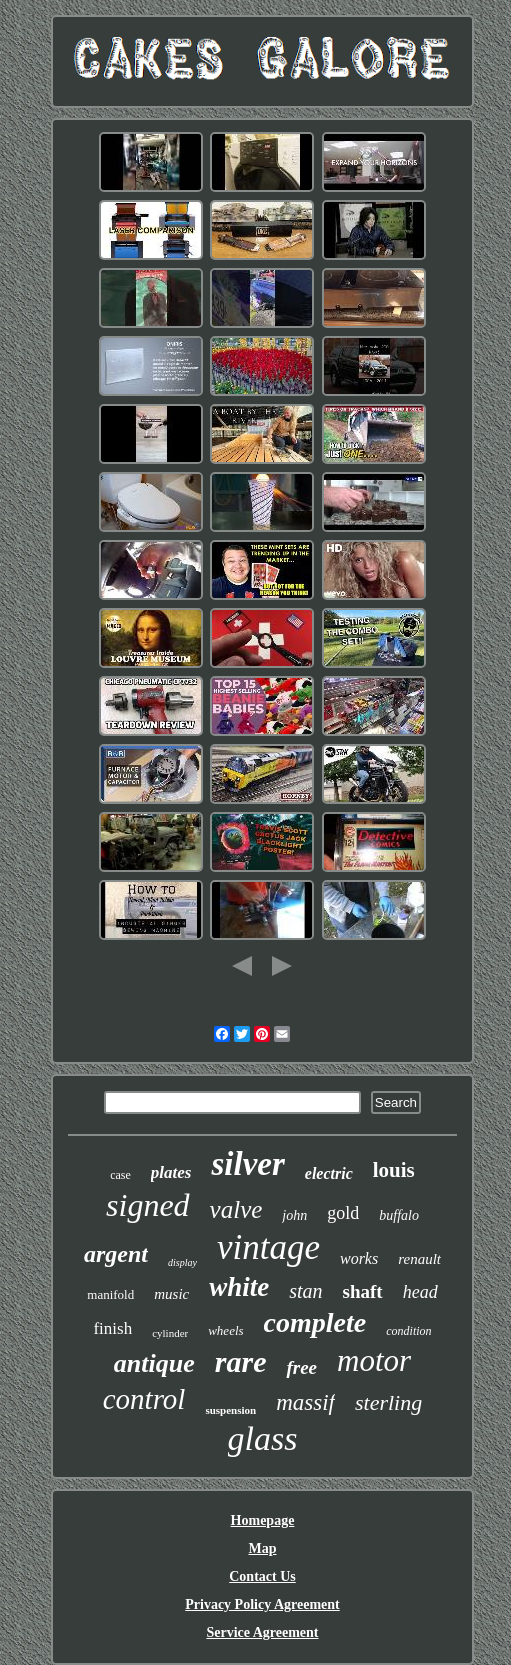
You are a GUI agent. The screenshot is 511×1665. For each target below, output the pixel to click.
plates (171, 1172)
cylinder (170, 1333)
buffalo (399, 1215)
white (239, 1287)
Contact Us (262, 1576)
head (420, 1292)
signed (148, 1205)
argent (116, 1254)
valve (236, 1209)
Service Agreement (262, 1632)
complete (315, 1322)
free (301, 1367)
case (120, 1175)
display (182, 1262)
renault (419, 1259)
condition (408, 1331)
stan (305, 1291)
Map (262, 1548)
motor (374, 1360)
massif (305, 1402)
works (359, 1258)
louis (394, 1170)
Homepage (263, 1520)
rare (241, 1361)
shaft (363, 1291)
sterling (388, 1402)
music (171, 1294)
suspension (230, 1410)
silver (247, 1164)
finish (112, 1328)
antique (154, 1363)
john (294, 1215)
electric (329, 1173)
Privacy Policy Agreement (262, 1604)
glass (263, 1438)
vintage (268, 1247)
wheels (225, 1330)
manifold (110, 1294)
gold (343, 1213)
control (144, 1399)
